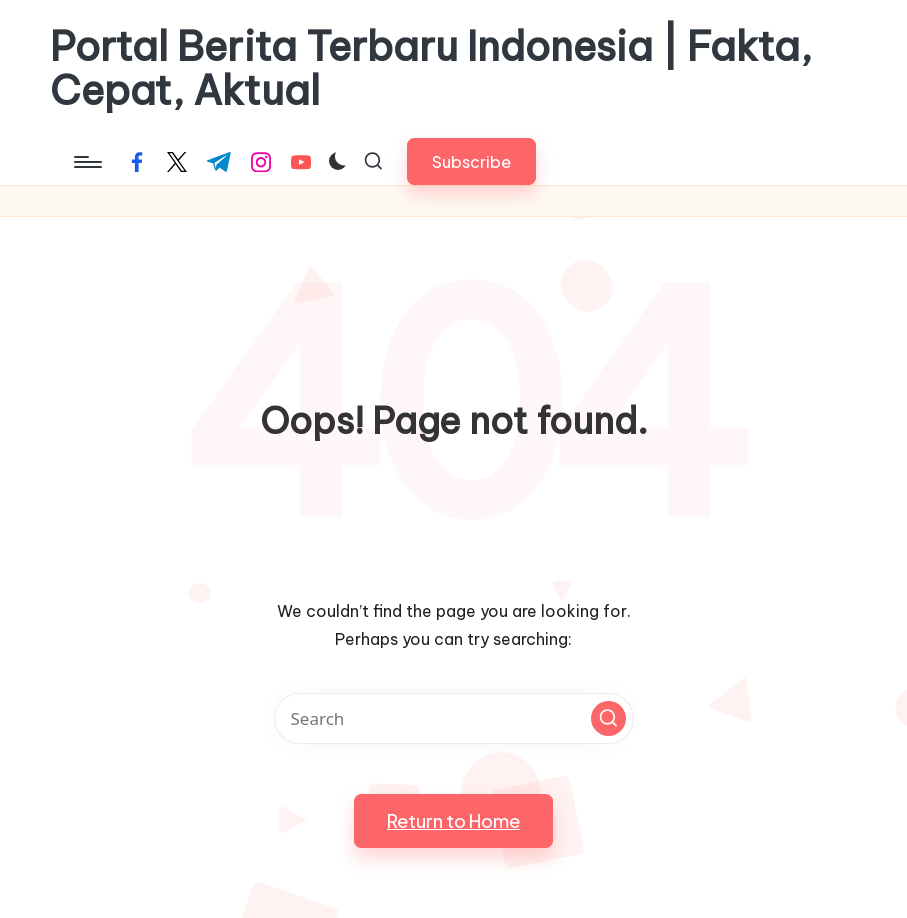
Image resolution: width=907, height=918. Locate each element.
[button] (471, 161)
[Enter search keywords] (454, 718)
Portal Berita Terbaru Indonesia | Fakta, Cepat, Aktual (431, 69)
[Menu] (86, 162)
